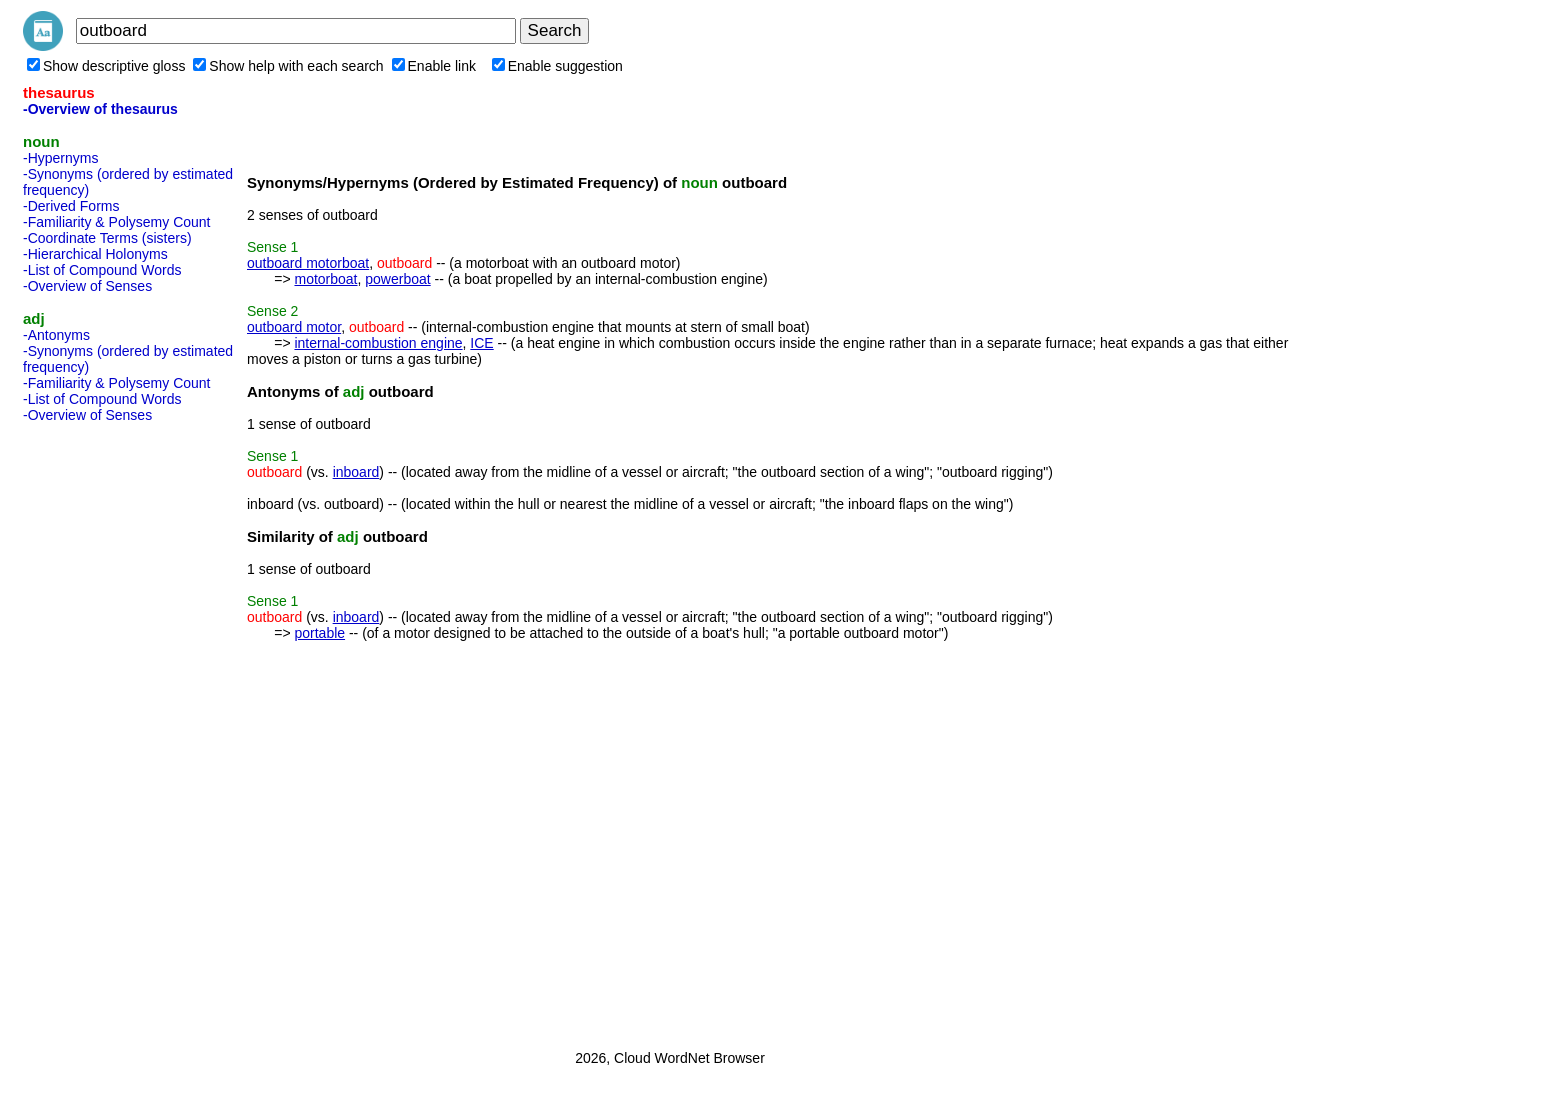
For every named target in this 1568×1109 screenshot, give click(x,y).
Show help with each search (288, 66)
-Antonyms (56, 335)
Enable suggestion (557, 66)
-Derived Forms (71, 206)
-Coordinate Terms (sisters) (107, 238)
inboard (356, 472)
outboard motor (294, 327)
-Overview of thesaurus (100, 109)
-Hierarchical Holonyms (95, 254)
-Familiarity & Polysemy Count (117, 222)
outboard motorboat (308, 263)
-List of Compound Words (102, 270)
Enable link (434, 66)
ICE (481, 343)
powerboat (397, 279)
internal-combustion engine (378, 343)
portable (319, 633)
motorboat (325, 279)
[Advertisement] (103, 730)
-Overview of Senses (87, 286)
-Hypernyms (60, 158)
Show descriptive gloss (106, 66)
